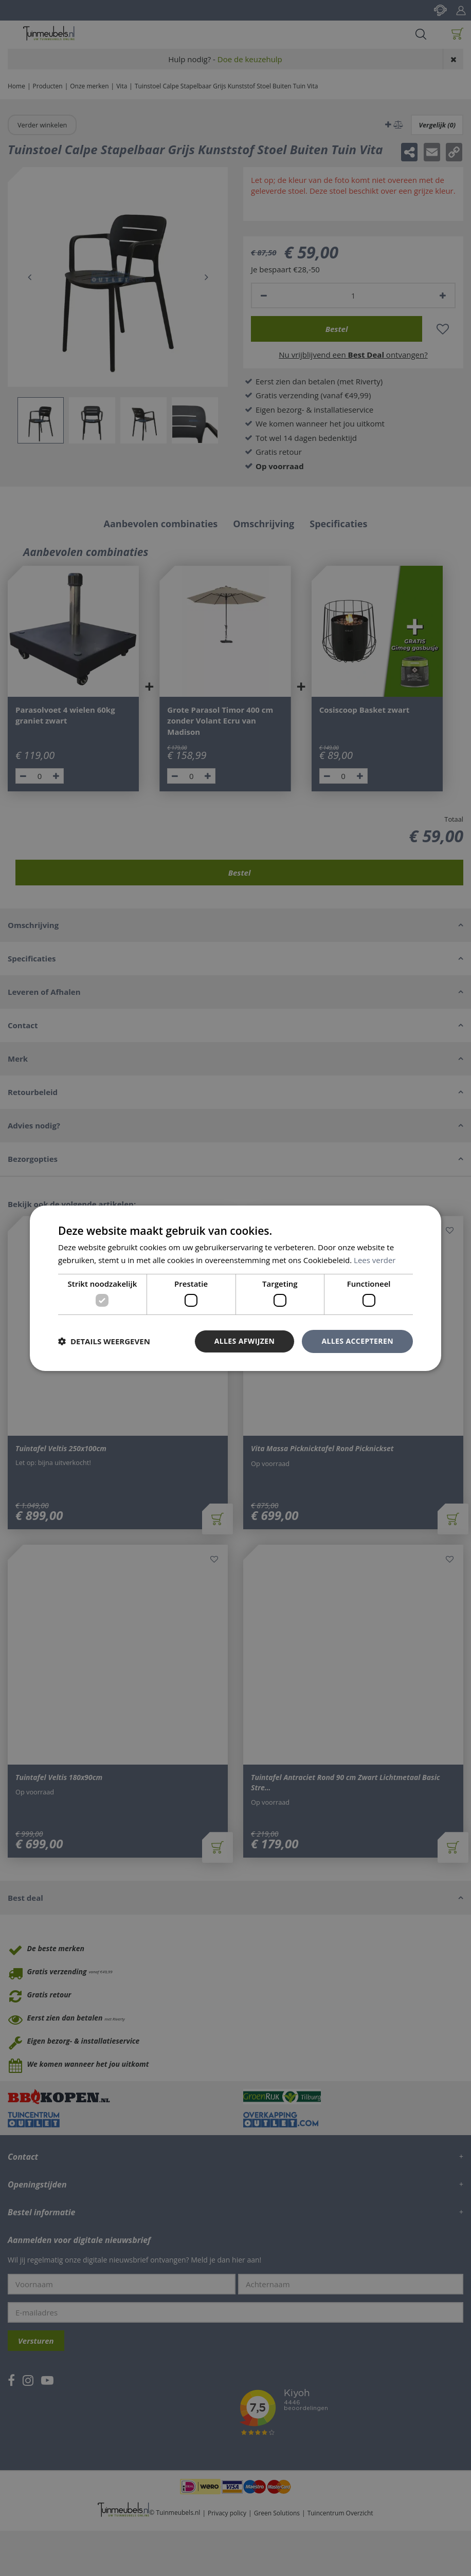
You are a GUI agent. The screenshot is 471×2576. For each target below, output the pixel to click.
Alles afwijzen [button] (244, 1341)
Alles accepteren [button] (357, 1341)
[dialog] (235, 1287)
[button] (104, 1341)
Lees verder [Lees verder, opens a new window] (375, 1260)
